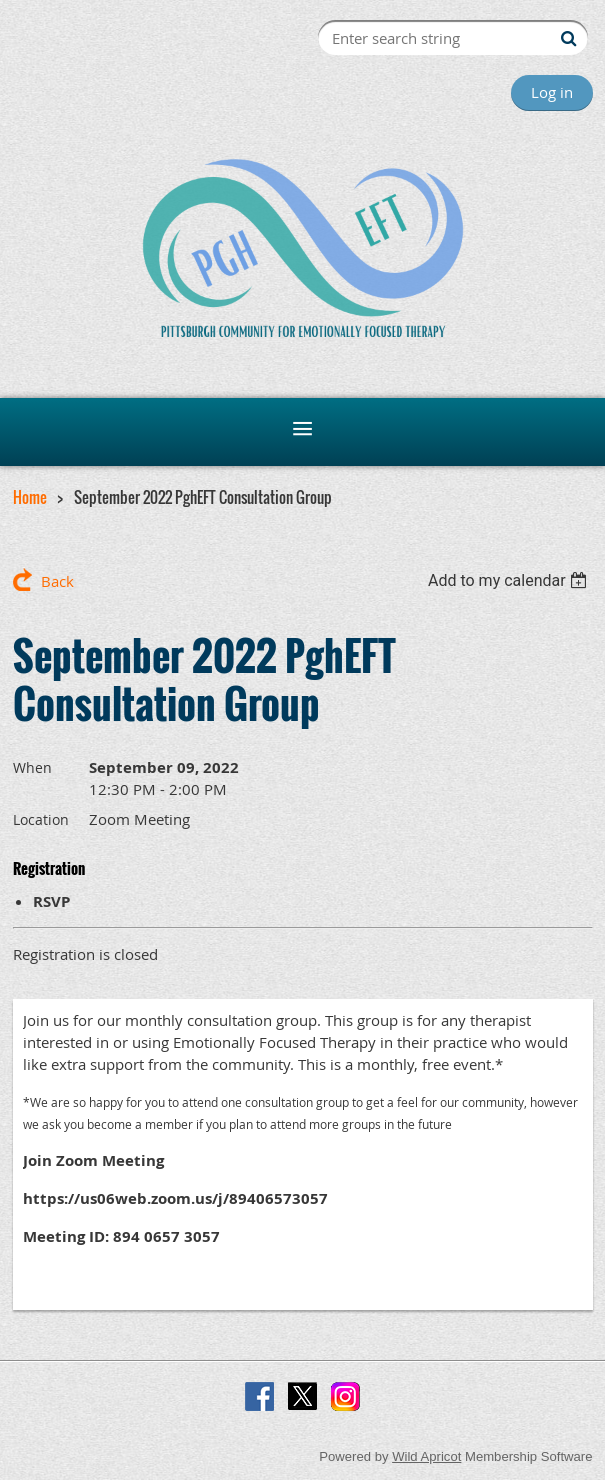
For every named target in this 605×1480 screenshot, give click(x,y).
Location (41, 819)
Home (30, 497)
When (32, 767)
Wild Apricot (426, 1456)
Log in (552, 92)
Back (57, 581)
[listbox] (510, 580)
